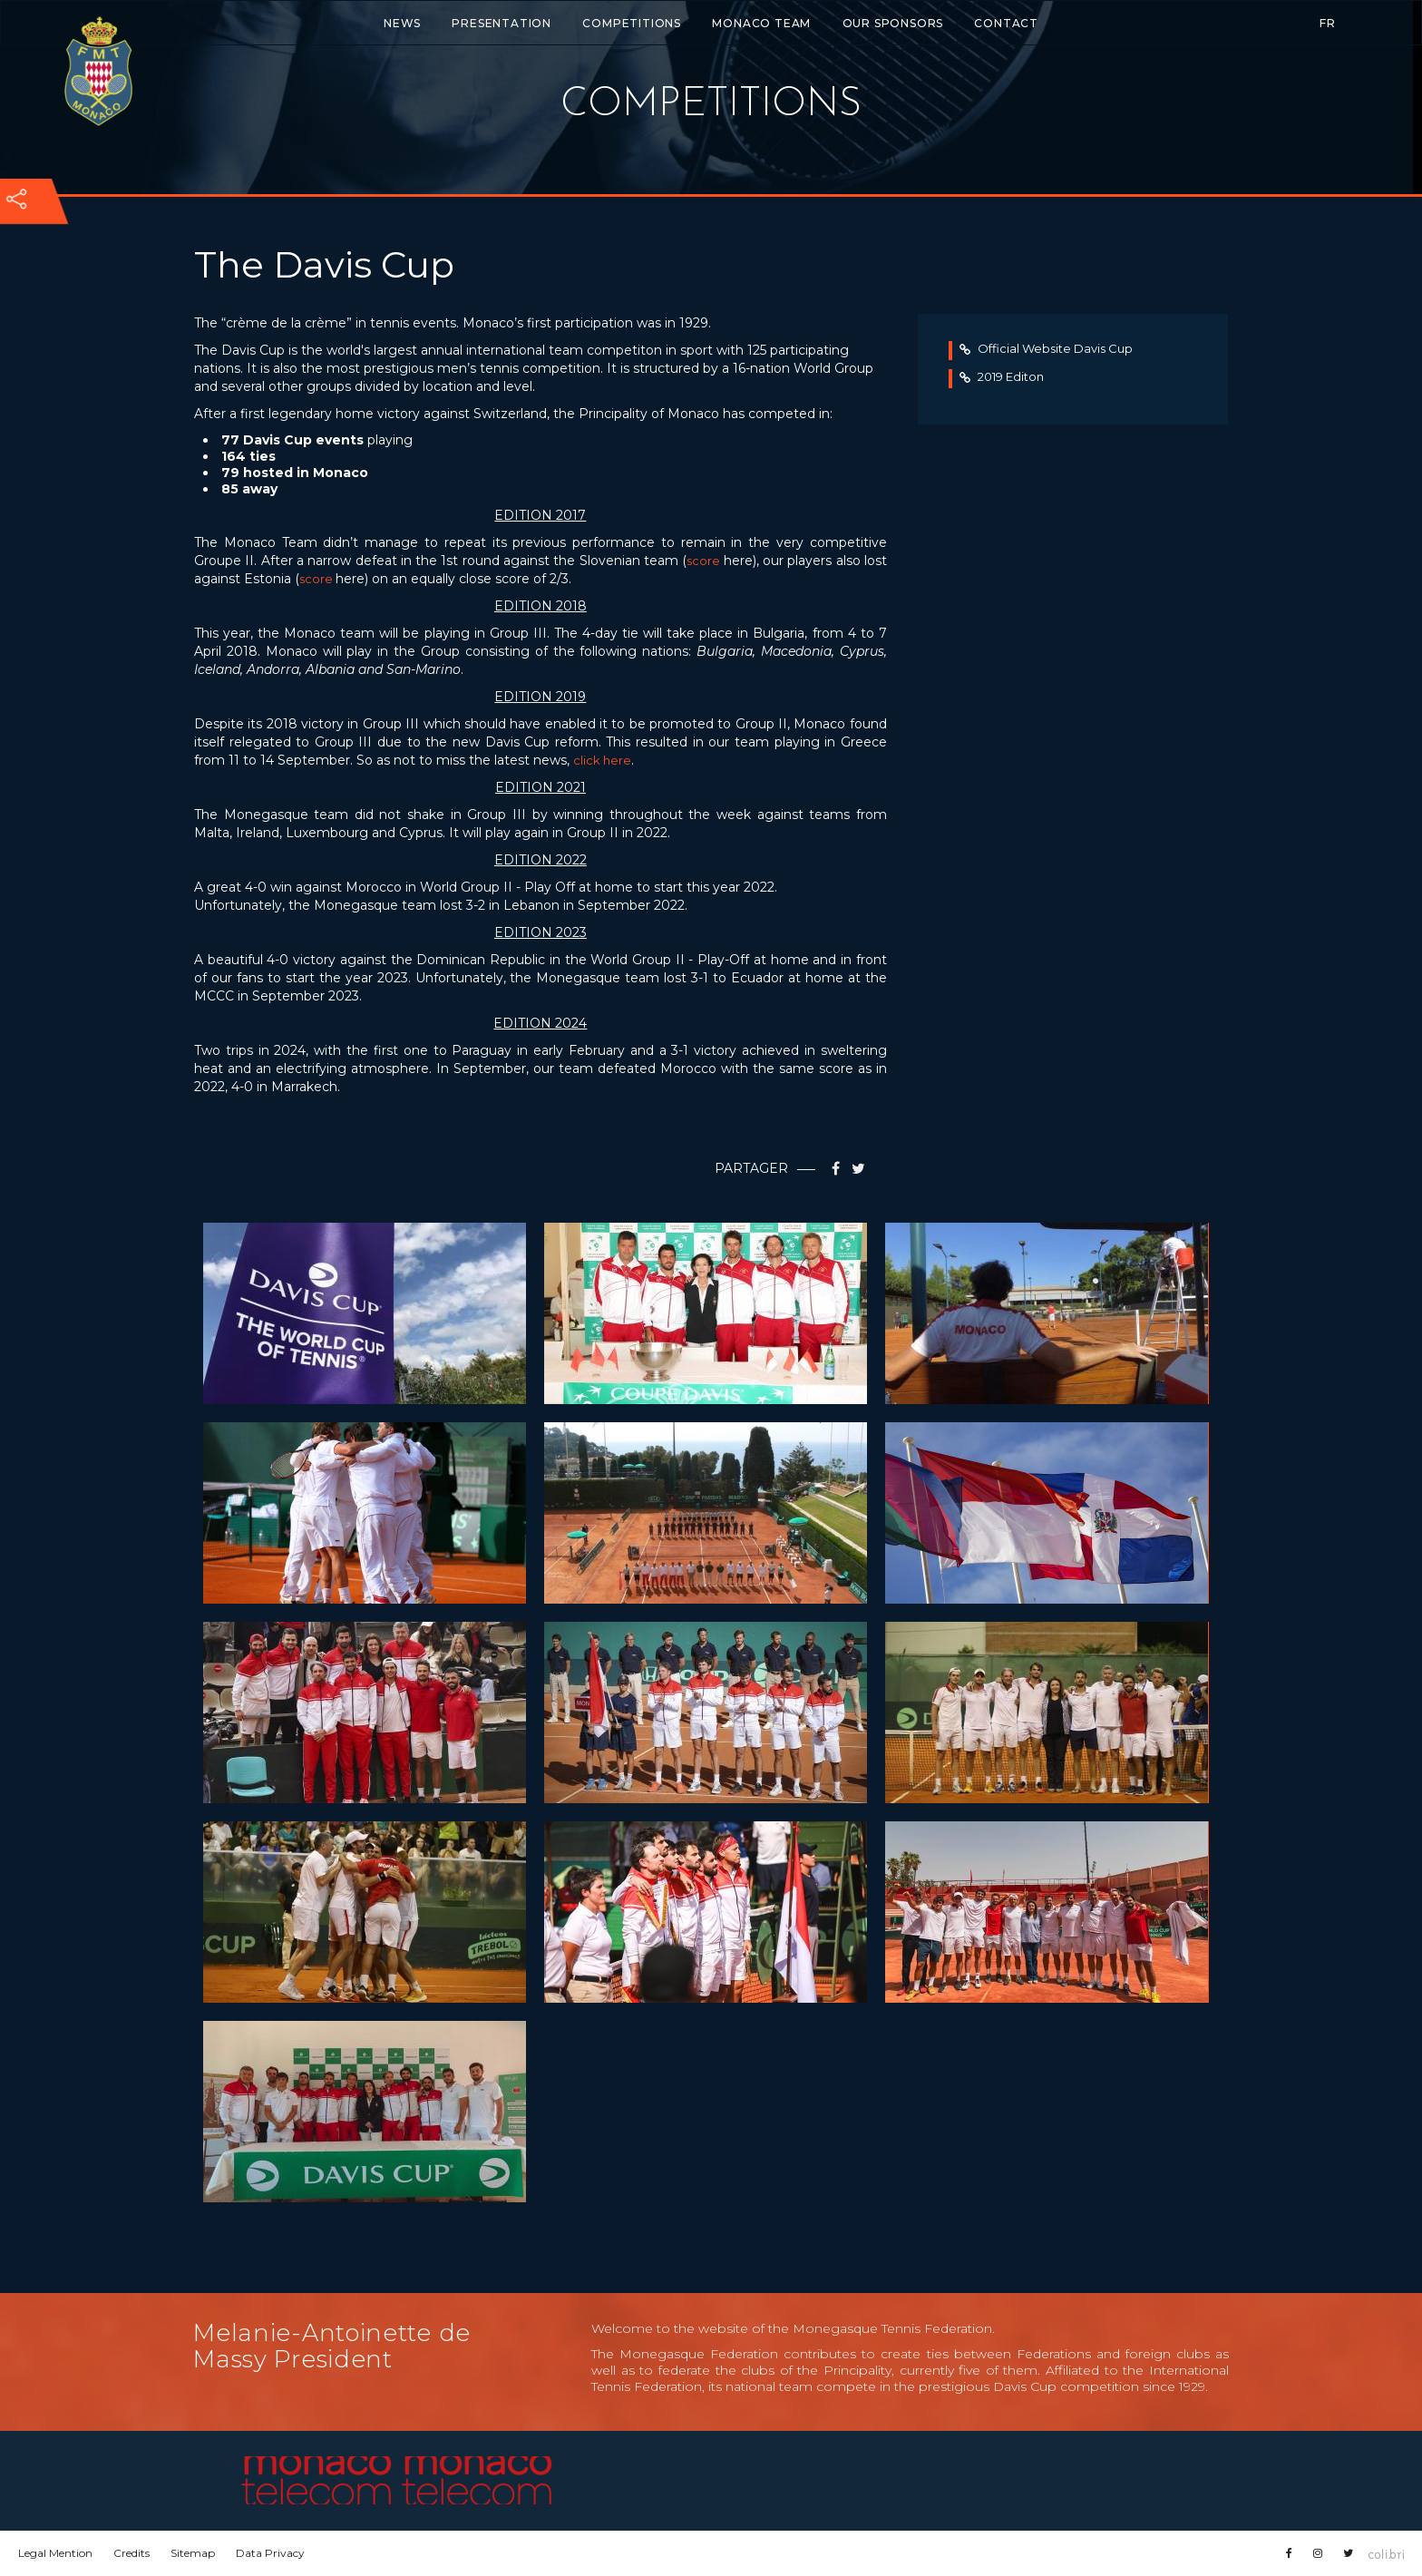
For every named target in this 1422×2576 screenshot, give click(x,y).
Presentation (501, 23)
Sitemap (192, 2553)
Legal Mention (55, 2553)
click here (602, 760)
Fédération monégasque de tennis (98, 71)
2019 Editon (1001, 376)
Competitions (631, 23)
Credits (131, 2553)
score (705, 560)
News (402, 23)
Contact (1006, 23)
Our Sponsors (893, 23)
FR (1328, 23)
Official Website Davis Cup (1046, 348)
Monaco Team (761, 23)
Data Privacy (270, 2553)
